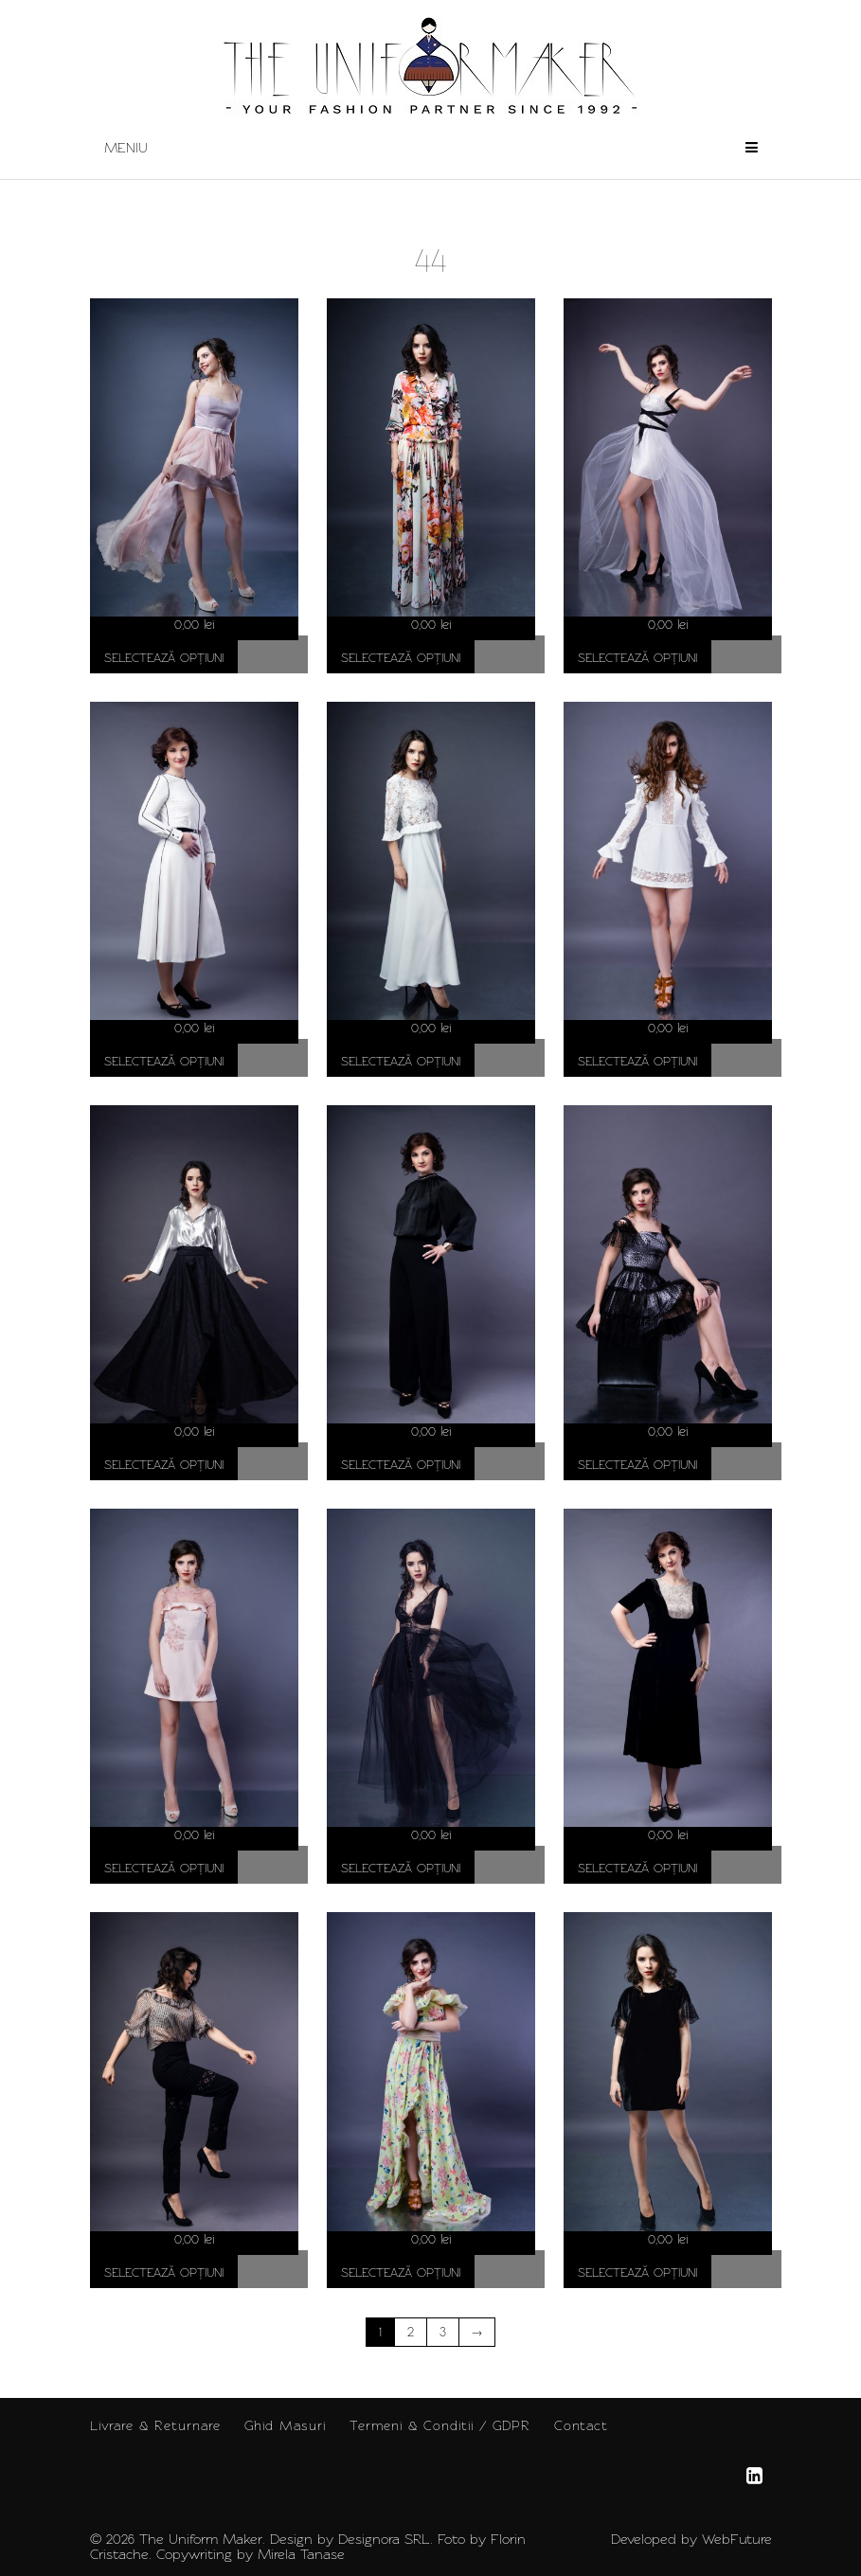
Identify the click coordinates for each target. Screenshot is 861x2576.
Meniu (431, 147)
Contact (581, 2425)
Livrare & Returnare (155, 2425)
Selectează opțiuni (164, 658)
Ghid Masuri (285, 2425)
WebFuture (737, 2539)
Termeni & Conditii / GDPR (440, 2425)
